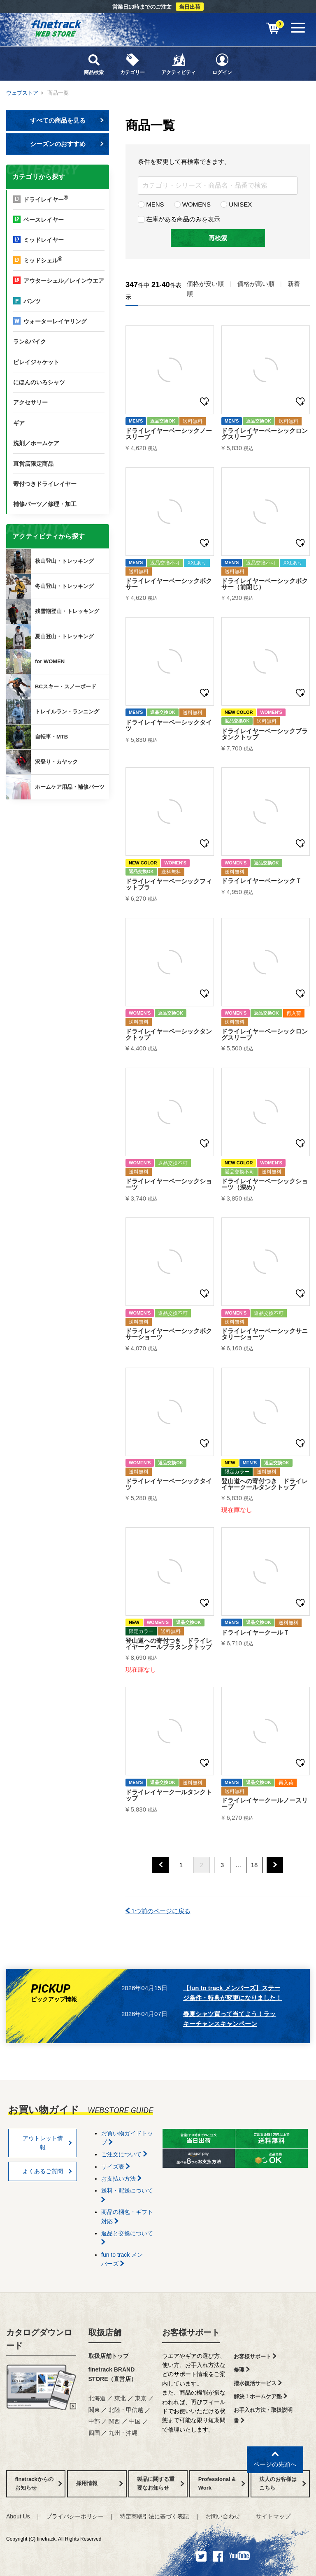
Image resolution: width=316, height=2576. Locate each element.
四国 (94, 2433)
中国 (135, 2421)
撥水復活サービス (258, 2383)
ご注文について (124, 2154)
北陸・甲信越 (126, 2409)
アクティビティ (178, 64)
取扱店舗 (104, 2332)
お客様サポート (191, 2332)
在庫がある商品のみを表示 (179, 219)
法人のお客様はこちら (282, 2483)
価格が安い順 (205, 283)
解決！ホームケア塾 (260, 2396)
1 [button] (181, 1864)
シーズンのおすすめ (67, 143)
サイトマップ (273, 2516)
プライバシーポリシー (75, 2516)
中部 (94, 2421)
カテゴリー (132, 64)
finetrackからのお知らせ (59, 831)
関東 (94, 2409)
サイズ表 (115, 2166)
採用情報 (99, 2483)
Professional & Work (221, 2483)
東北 (120, 2398)
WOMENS (192, 204)
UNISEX (236, 204)
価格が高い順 (255, 283)
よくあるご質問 (47, 2171)
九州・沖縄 (123, 2433)
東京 (140, 2398)
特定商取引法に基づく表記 (154, 2516)
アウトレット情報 (47, 2143)
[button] (160, 1865)
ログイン (222, 64)
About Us (18, 2516)
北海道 (97, 2398)
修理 (242, 2370)
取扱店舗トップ (108, 2356)
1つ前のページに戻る (158, 1910)
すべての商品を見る (67, 120)
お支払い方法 (121, 2178)
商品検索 (94, 64)
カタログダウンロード (39, 2339)
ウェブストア (22, 93)
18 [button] (254, 1864)
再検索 (218, 238)
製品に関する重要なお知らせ (160, 2483)
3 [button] (222, 1864)
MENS (151, 204)
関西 (114, 2421)
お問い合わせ (222, 2516)
